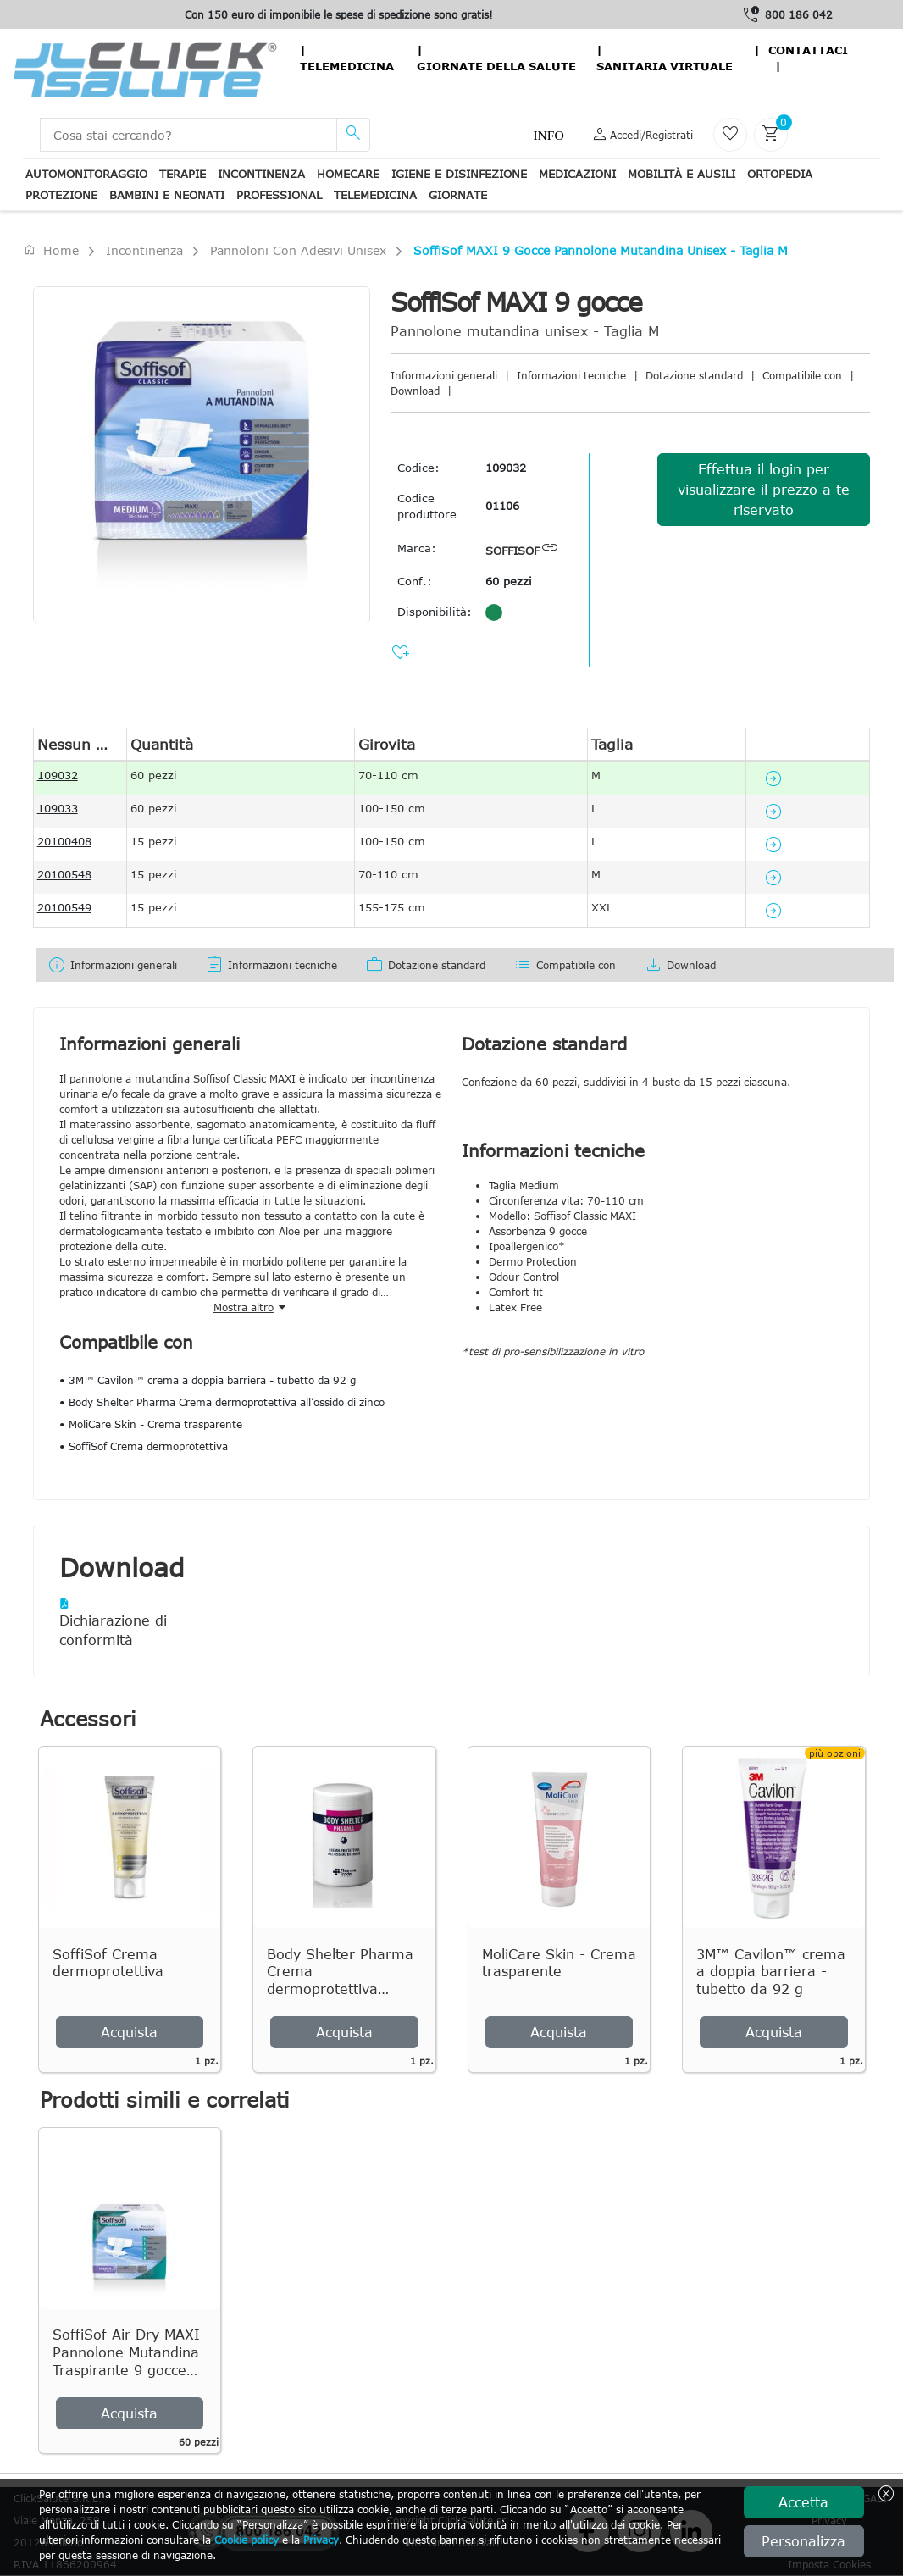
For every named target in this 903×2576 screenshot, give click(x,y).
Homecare (348, 173)
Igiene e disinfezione (459, 173)
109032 (505, 467)
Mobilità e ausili (681, 173)
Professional (279, 195)
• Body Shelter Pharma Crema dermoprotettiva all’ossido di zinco (222, 1402)
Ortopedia (779, 173)
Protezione (61, 195)
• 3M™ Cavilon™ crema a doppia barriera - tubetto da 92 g (207, 1380)
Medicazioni (577, 173)
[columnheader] (80, 744)
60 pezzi (508, 581)
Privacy (321, 2540)
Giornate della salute (496, 66)
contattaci (808, 50)
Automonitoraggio (86, 173)
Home (51, 249)
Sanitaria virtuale (664, 66)
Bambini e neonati (166, 195)
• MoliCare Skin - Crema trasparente (150, 1424)
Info (548, 135)
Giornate (458, 195)
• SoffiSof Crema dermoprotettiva (143, 1446)
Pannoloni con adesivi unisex (298, 250)
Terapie (182, 173)
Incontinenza (261, 173)
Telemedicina (347, 66)
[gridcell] (80, 778)
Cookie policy (246, 2540)
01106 (502, 505)
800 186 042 (799, 14)
